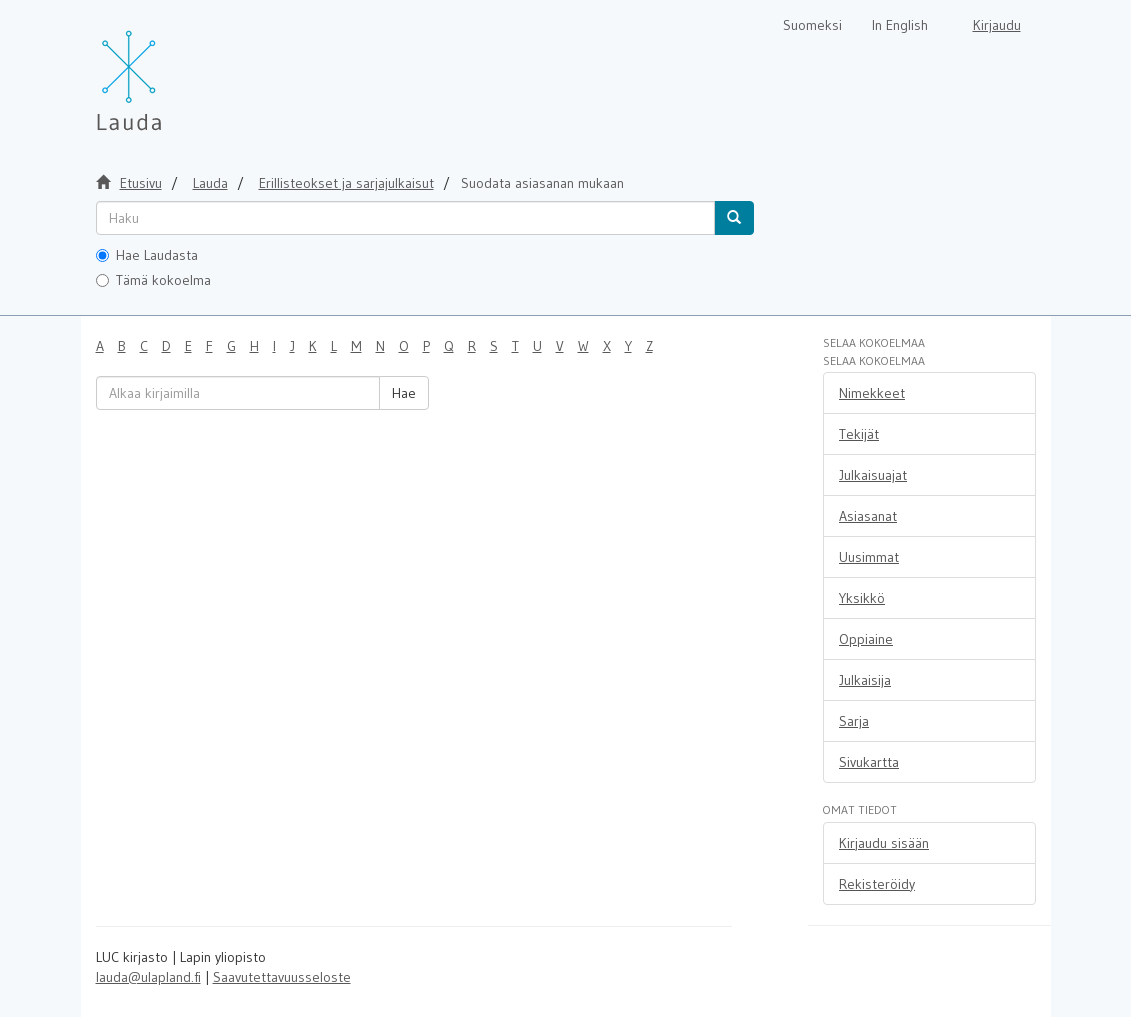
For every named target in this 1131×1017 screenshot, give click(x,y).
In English (900, 25)
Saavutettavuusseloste (282, 977)
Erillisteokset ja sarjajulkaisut (346, 183)
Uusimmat (869, 557)
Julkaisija (865, 680)
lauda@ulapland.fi (148, 977)
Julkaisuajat (873, 475)
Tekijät (859, 434)
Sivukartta (869, 762)
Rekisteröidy (877, 884)
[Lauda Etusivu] (171, 70)
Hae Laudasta (147, 255)
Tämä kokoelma (153, 280)
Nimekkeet (872, 393)
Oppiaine (866, 639)
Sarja (854, 721)
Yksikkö (862, 598)
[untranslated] (405, 218)
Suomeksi (812, 25)
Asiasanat (868, 516)
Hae (404, 393)
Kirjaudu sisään (884, 843)
